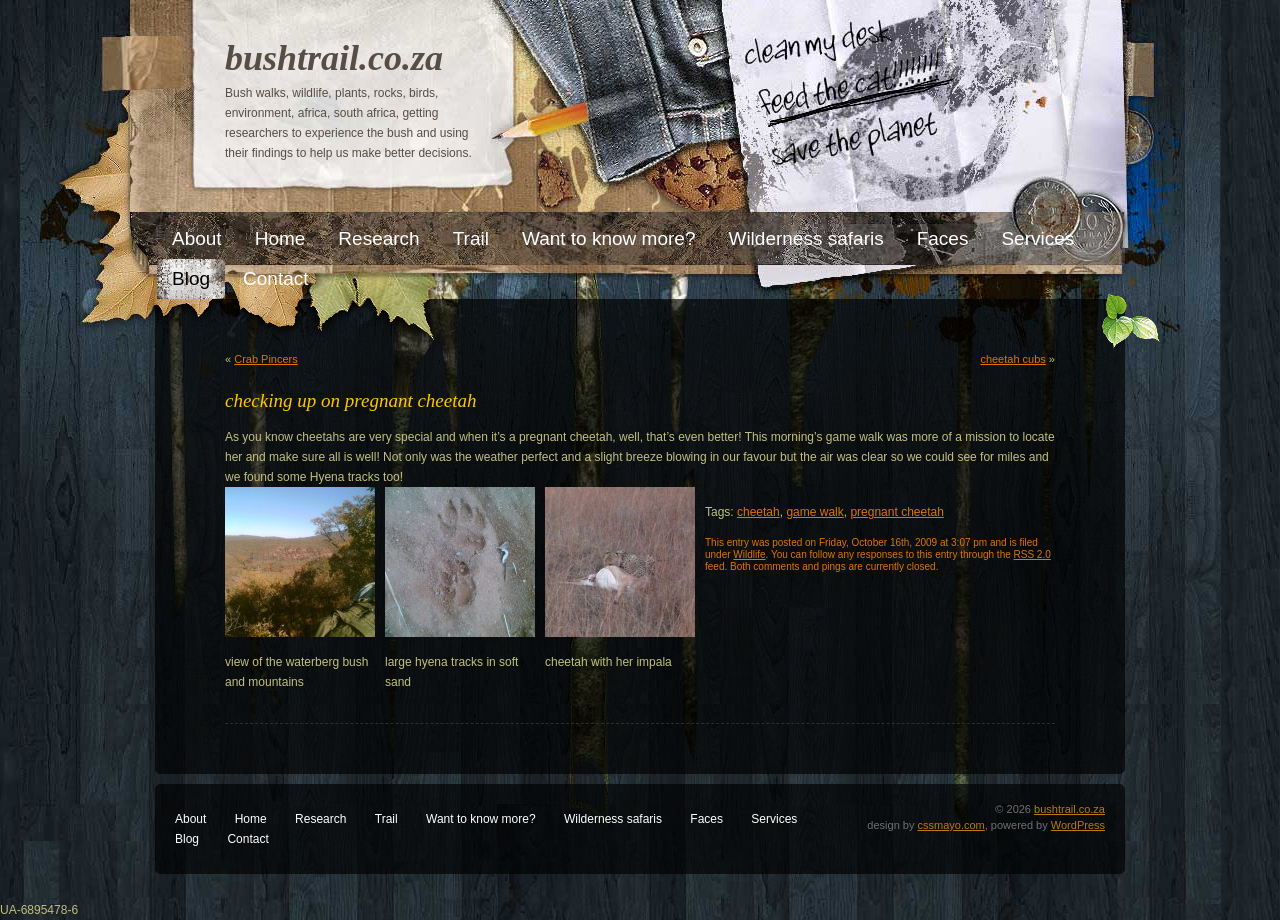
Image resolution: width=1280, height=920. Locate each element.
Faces (706, 819)
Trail (386, 819)
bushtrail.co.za (334, 58)
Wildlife (749, 554)
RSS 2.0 (1032, 554)
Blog (187, 839)
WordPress (1078, 825)
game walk (814, 512)
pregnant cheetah (896, 512)
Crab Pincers (266, 359)
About (190, 819)
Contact (247, 839)
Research (320, 819)
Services (774, 819)
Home (251, 819)
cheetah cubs (1012, 359)
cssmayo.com (951, 825)
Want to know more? (481, 819)
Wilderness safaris (613, 819)
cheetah (758, 512)
